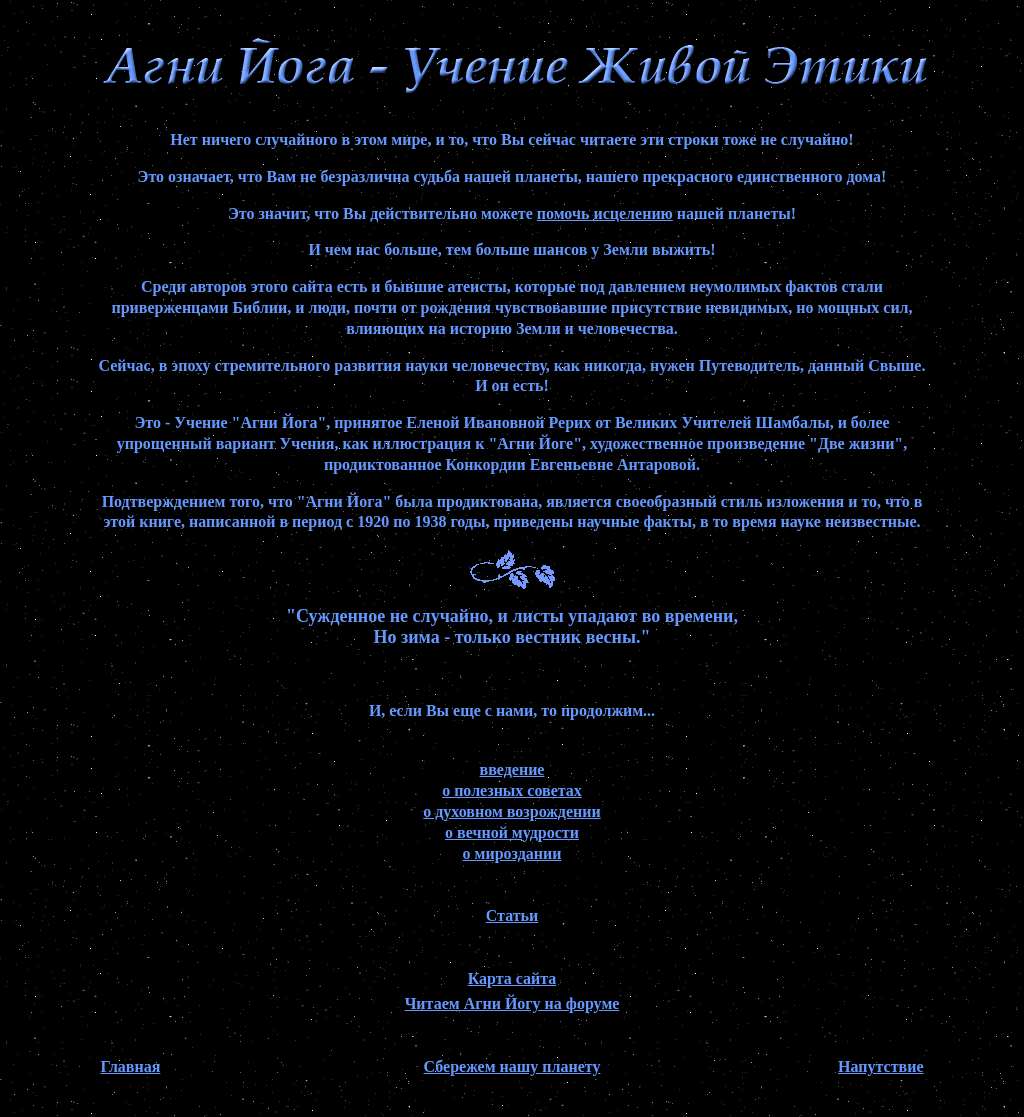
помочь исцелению (605, 213)
